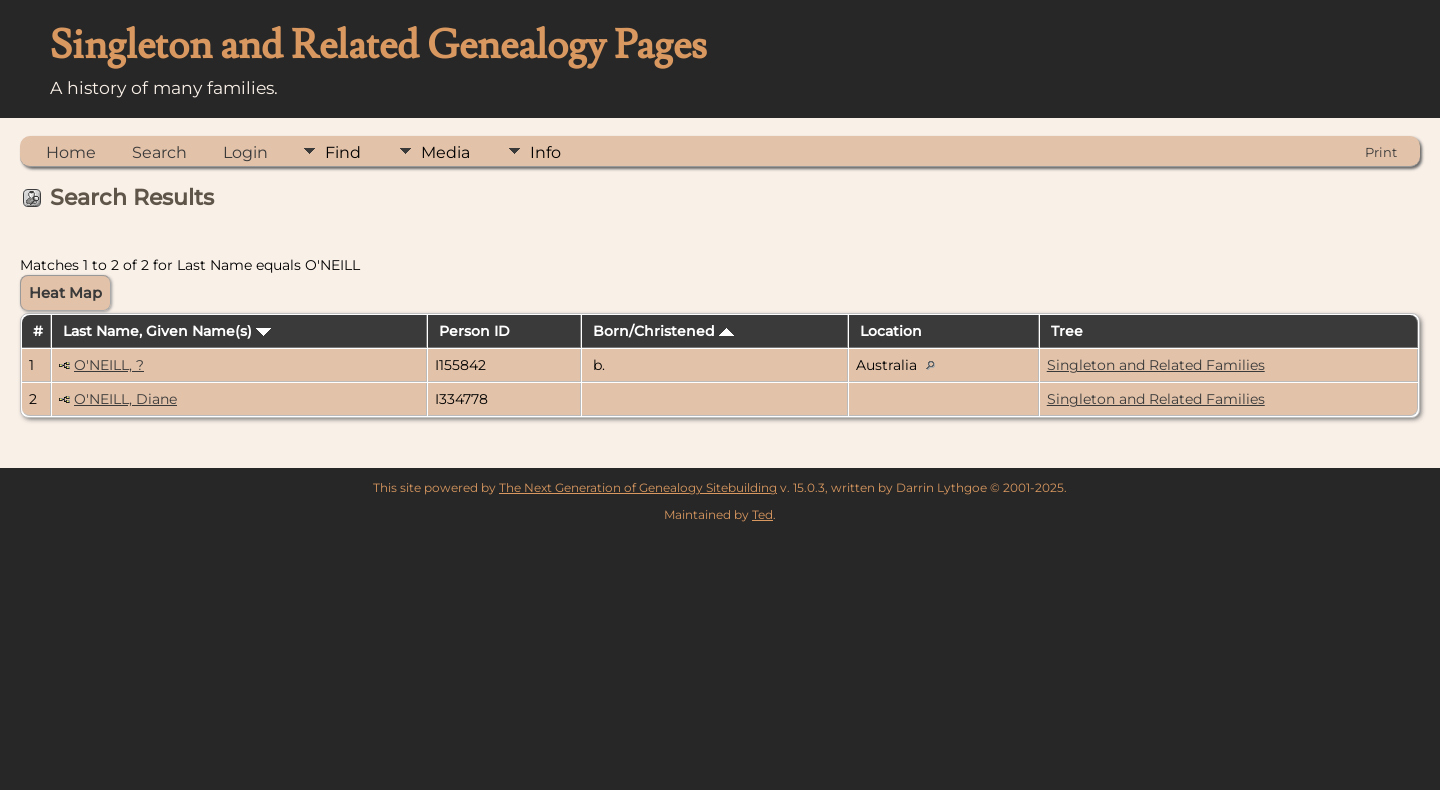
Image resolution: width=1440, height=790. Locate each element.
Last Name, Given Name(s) (167, 331)
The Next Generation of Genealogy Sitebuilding (638, 487)
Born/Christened (663, 331)
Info (545, 152)
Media (445, 152)
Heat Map (65, 293)
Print (1381, 152)
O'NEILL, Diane (125, 399)
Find (343, 152)
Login (245, 152)
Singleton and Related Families (1156, 365)
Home (71, 152)
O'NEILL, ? (109, 365)
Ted (762, 514)
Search (159, 152)
